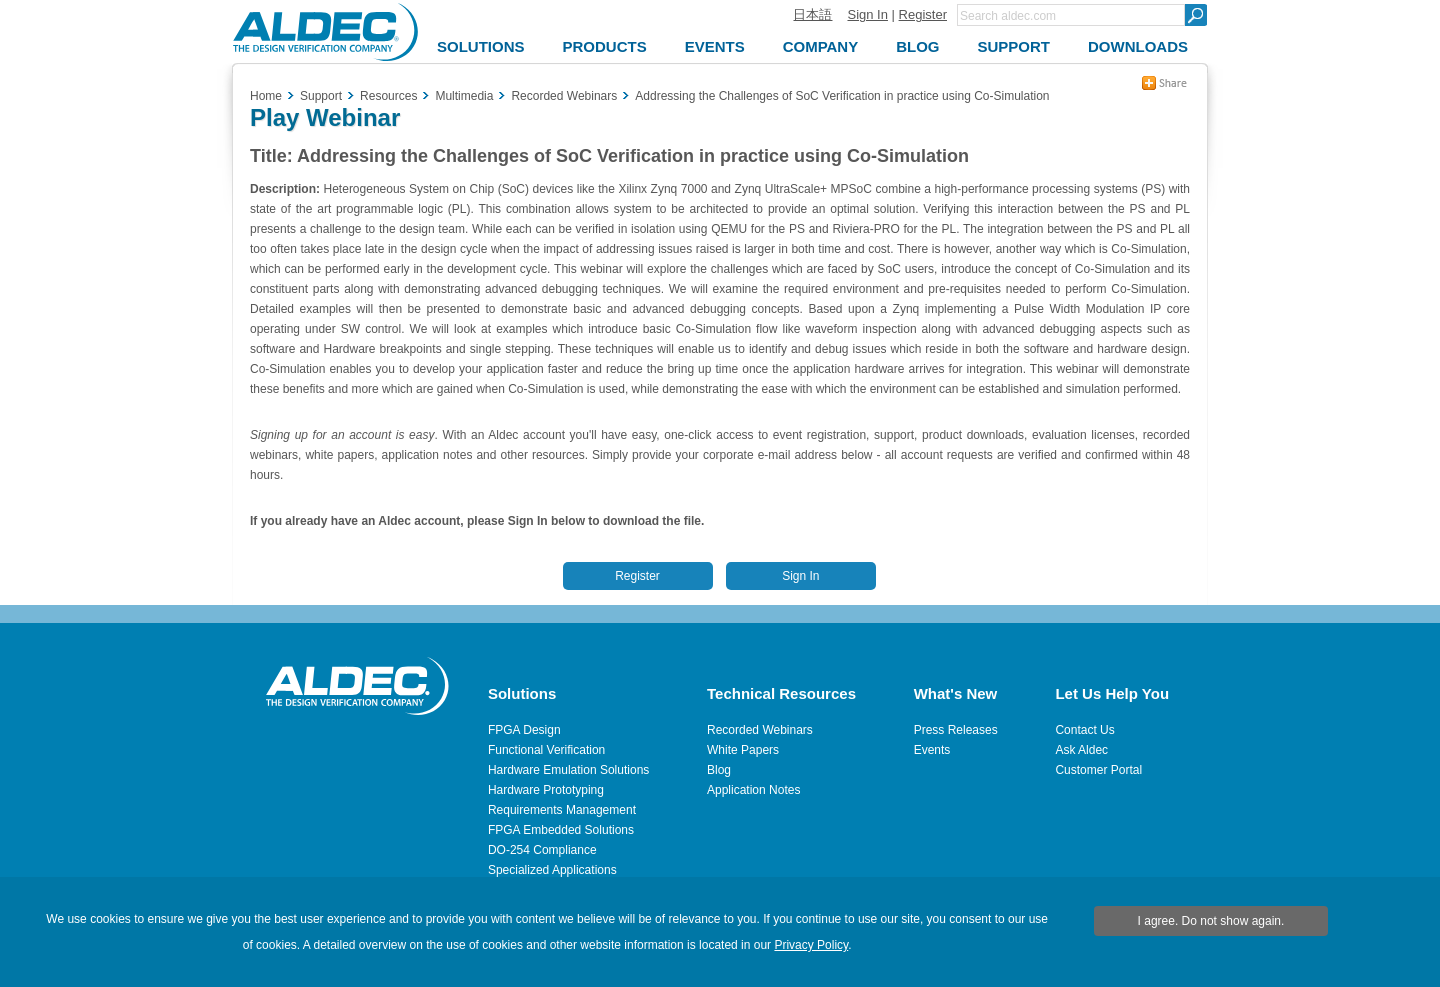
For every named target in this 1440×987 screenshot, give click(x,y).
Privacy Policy (811, 945)
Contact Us (1084, 730)
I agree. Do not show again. (1211, 921)
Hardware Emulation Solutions (568, 770)
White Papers (743, 750)
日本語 (812, 14)
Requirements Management (562, 810)
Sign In (867, 14)
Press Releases (956, 730)
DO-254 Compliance (542, 850)
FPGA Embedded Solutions (561, 830)
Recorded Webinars (760, 730)
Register (923, 14)
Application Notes (753, 790)
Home (266, 96)
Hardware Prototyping (546, 790)
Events (932, 750)
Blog (719, 770)
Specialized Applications (552, 870)
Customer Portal (1098, 770)
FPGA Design (524, 730)
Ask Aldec (1081, 750)
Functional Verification (546, 750)
